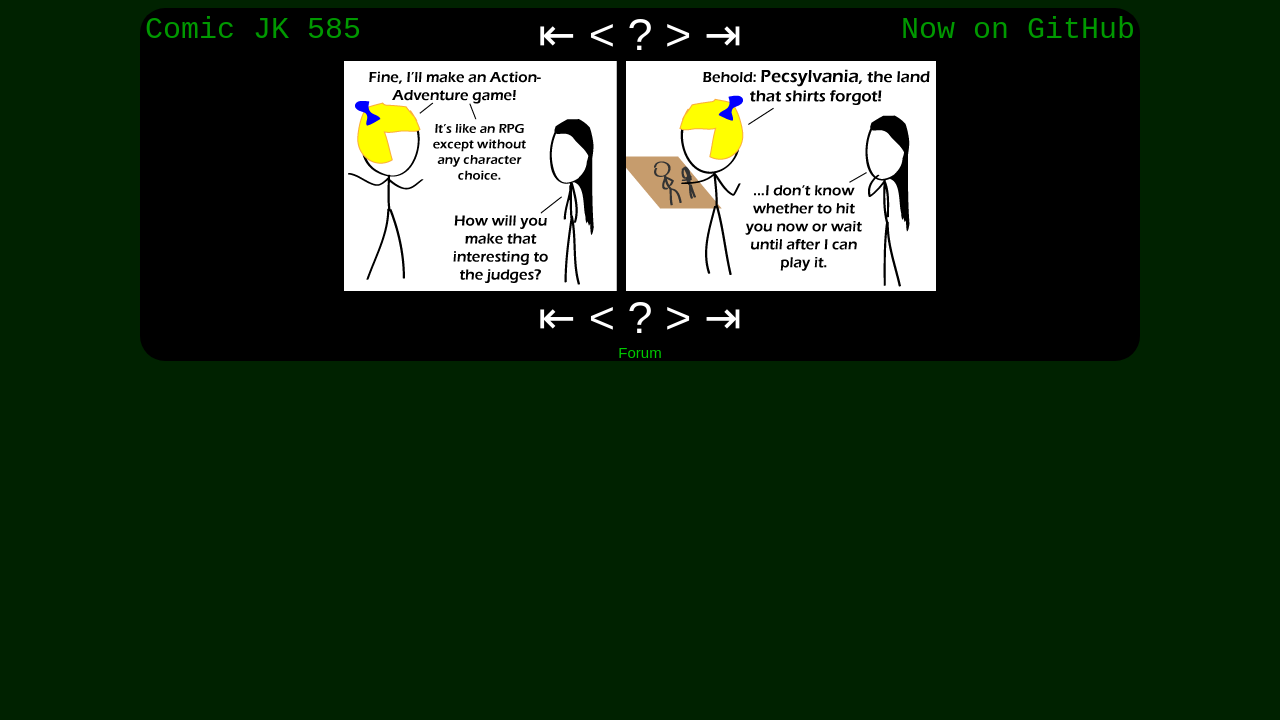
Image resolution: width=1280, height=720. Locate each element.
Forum (639, 352)
